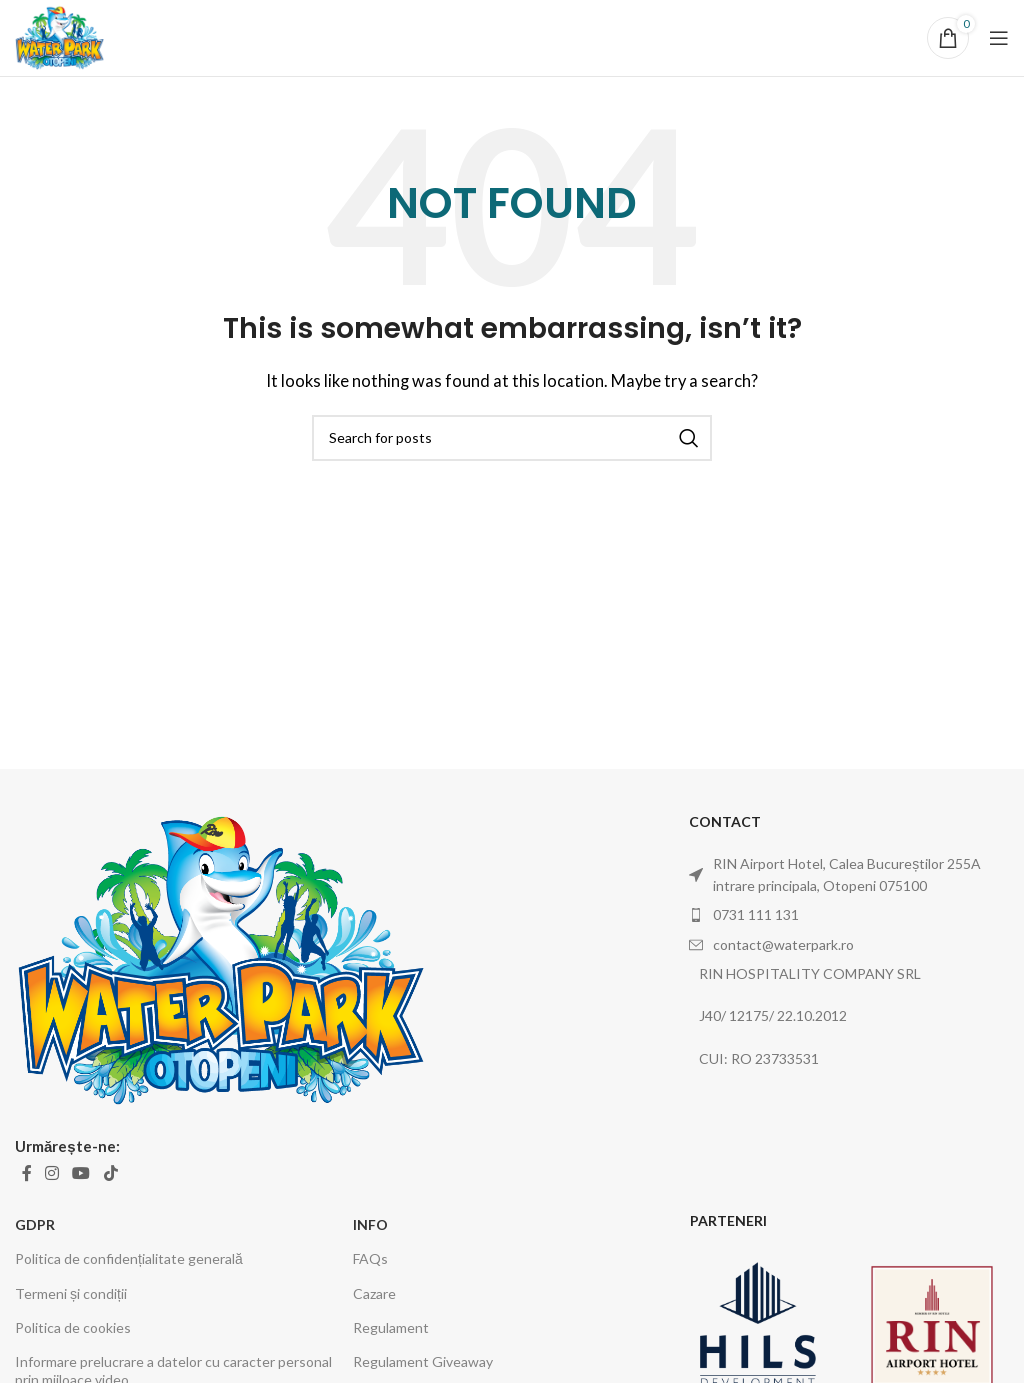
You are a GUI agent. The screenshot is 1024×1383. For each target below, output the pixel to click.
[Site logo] (59, 36)
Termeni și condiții (71, 1293)
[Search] (512, 438)
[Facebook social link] (26, 1173)
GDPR (35, 1224)
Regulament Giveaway (423, 1361)
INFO (370, 1224)
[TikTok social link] (110, 1173)
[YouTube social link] (81, 1173)
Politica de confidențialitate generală (129, 1258)
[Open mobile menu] (999, 38)
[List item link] (849, 915)
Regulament (391, 1327)
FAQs (370, 1258)
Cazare (374, 1293)
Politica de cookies (73, 1327)
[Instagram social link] (51, 1173)
